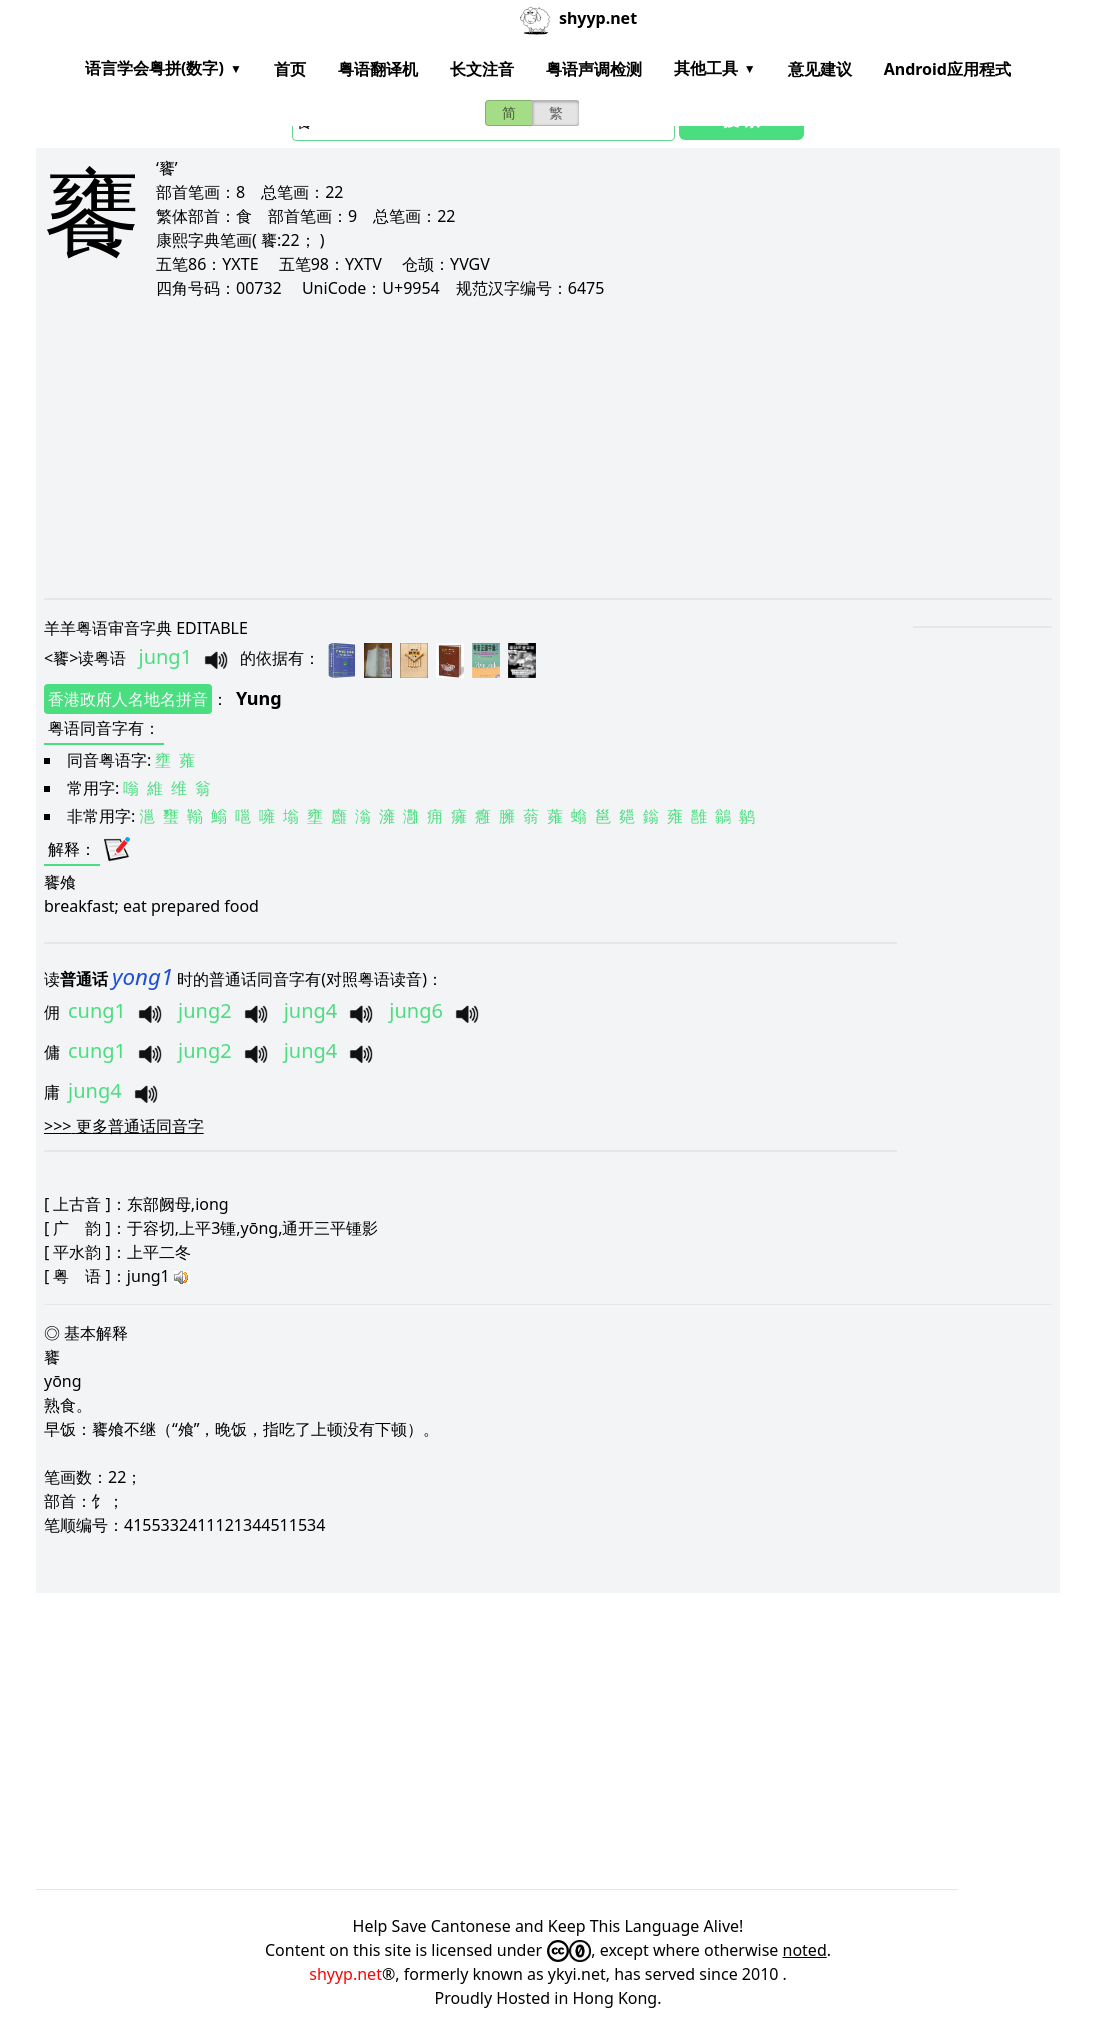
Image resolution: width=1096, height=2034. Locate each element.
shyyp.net (345, 1974)
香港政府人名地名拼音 (128, 699)
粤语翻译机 (378, 69)
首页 (290, 69)
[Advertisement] (548, 448)
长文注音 (482, 69)
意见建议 (820, 69)
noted (805, 1950)
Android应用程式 (947, 69)
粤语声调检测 (594, 69)
